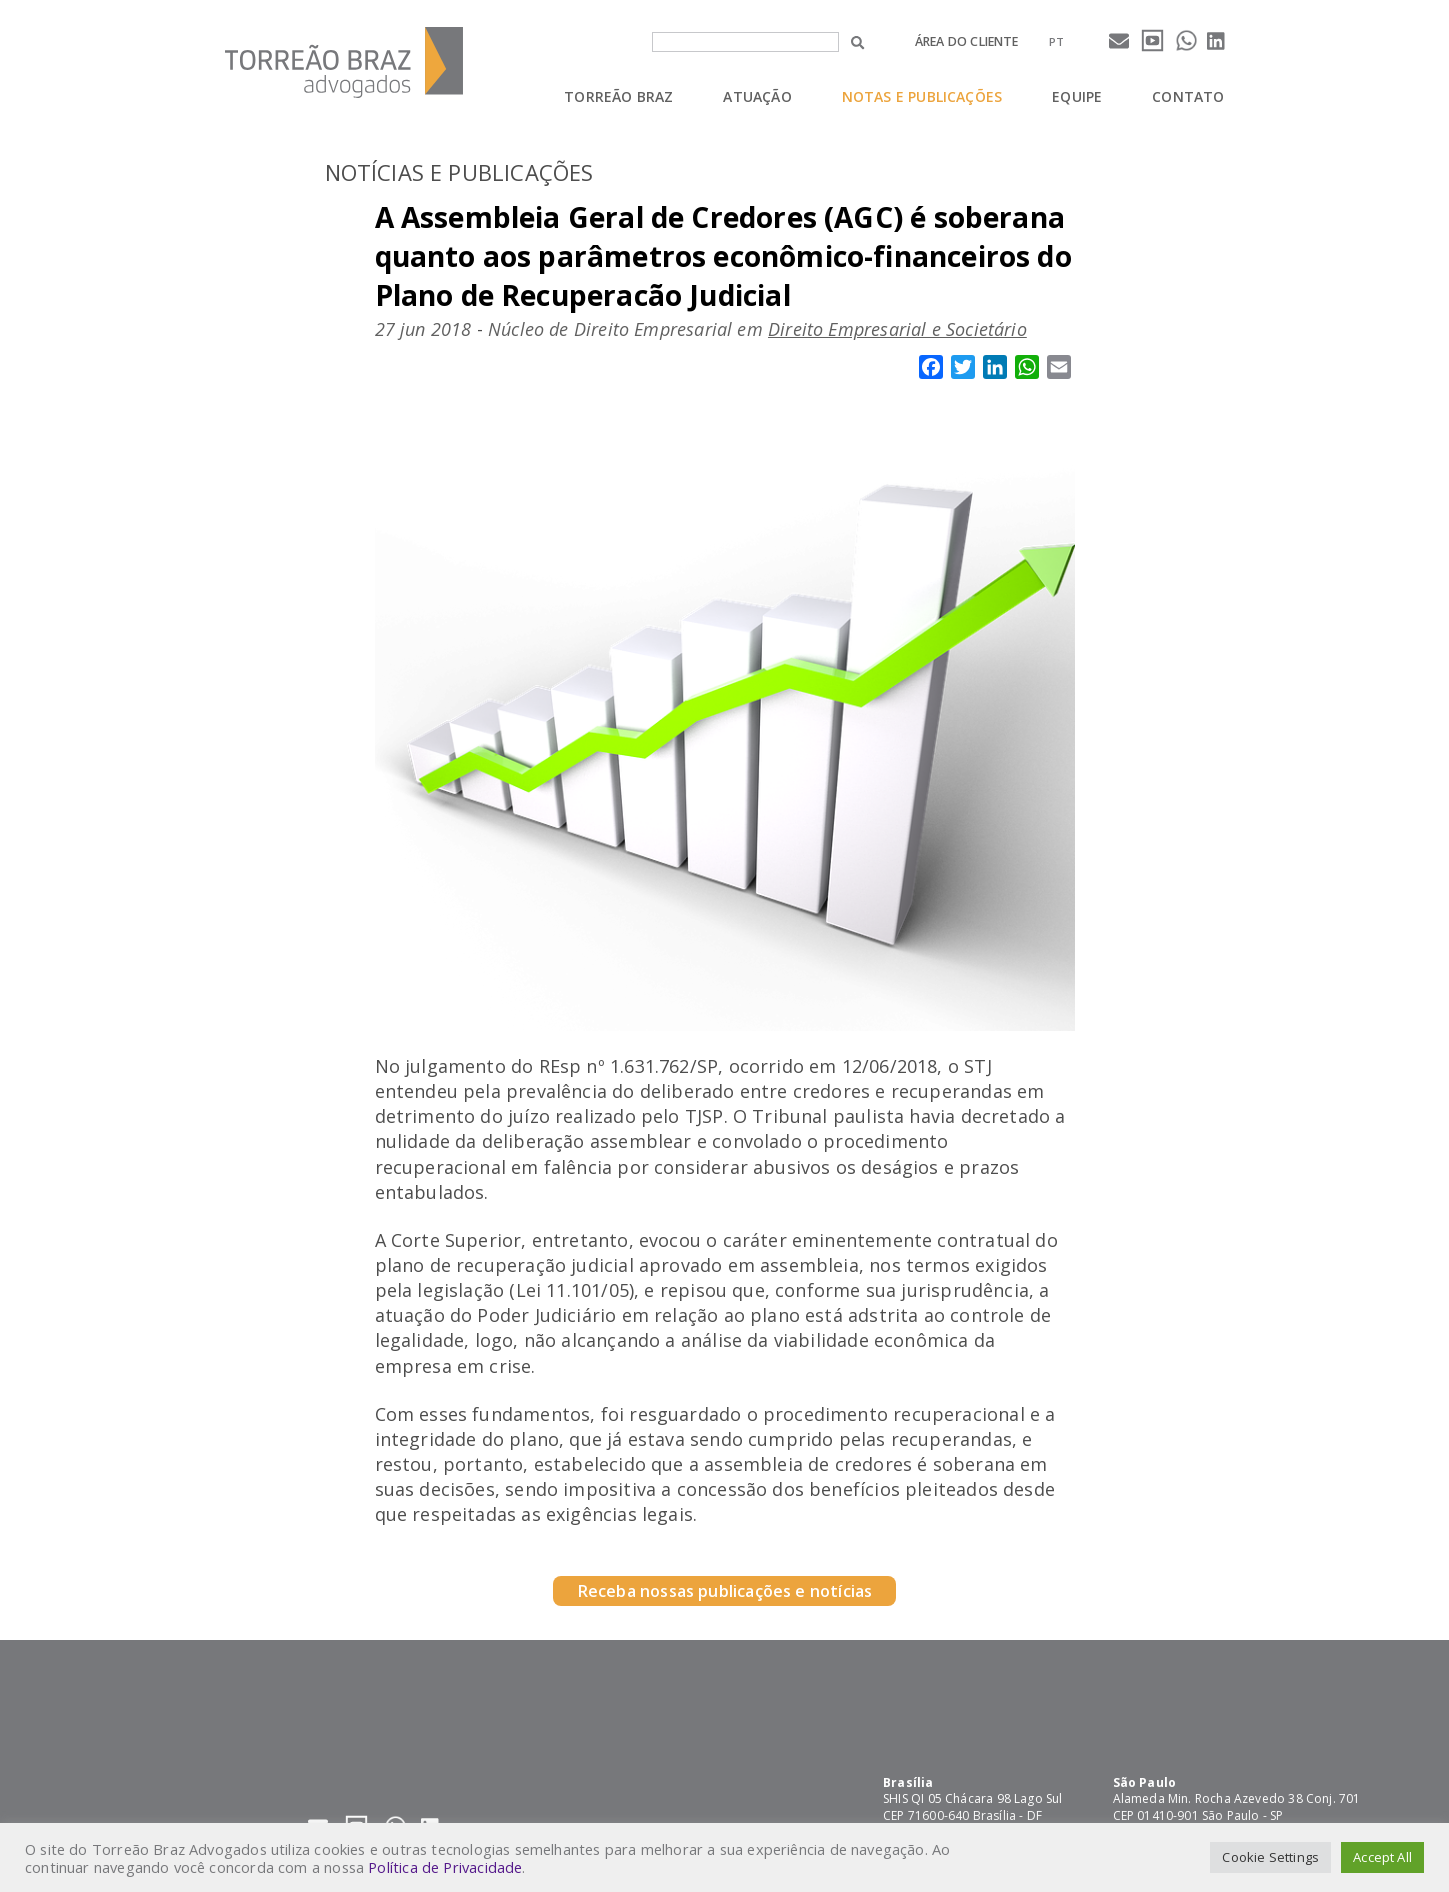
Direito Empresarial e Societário (897, 329)
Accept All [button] (1382, 1857)
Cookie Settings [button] (1270, 1857)
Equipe (1077, 96)
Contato (1188, 96)
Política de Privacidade (445, 1867)
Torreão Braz (618, 96)
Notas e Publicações (922, 96)
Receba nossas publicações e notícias (724, 1591)
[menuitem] (1056, 41)
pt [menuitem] (1056, 41)
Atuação (757, 96)
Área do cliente (967, 41)
